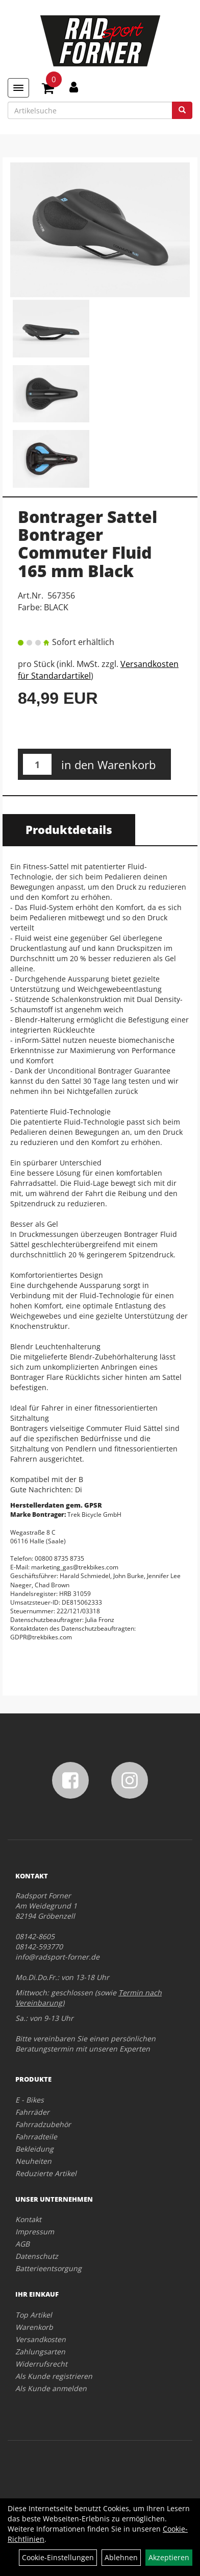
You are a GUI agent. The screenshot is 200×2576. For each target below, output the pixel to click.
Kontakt (28, 2219)
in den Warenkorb (108, 764)
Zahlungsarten (40, 2351)
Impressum (34, 2231)
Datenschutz (36, 2256)
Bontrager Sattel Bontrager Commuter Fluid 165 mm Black (87, 544)
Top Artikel (33, 2315)
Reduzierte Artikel (46, 2173)
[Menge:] (37, 764)
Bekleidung (34, 2149)
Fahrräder (32, 2112)
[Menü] (18, 88)
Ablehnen (121, 2557)
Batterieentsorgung (48, 2268)
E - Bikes (29, 2100)
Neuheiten (33, 2161)
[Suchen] (182, 110)
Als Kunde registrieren (53, 2376)
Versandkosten (40, 2339)
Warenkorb (34, 2327)
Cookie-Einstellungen (58, 2557)
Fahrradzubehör (43, 2124)
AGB (22, 2244)
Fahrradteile (36, 2136)
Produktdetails (69, 829)
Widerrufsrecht (41, 2364)
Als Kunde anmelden (51, 2388)
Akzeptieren (168, 2557)
